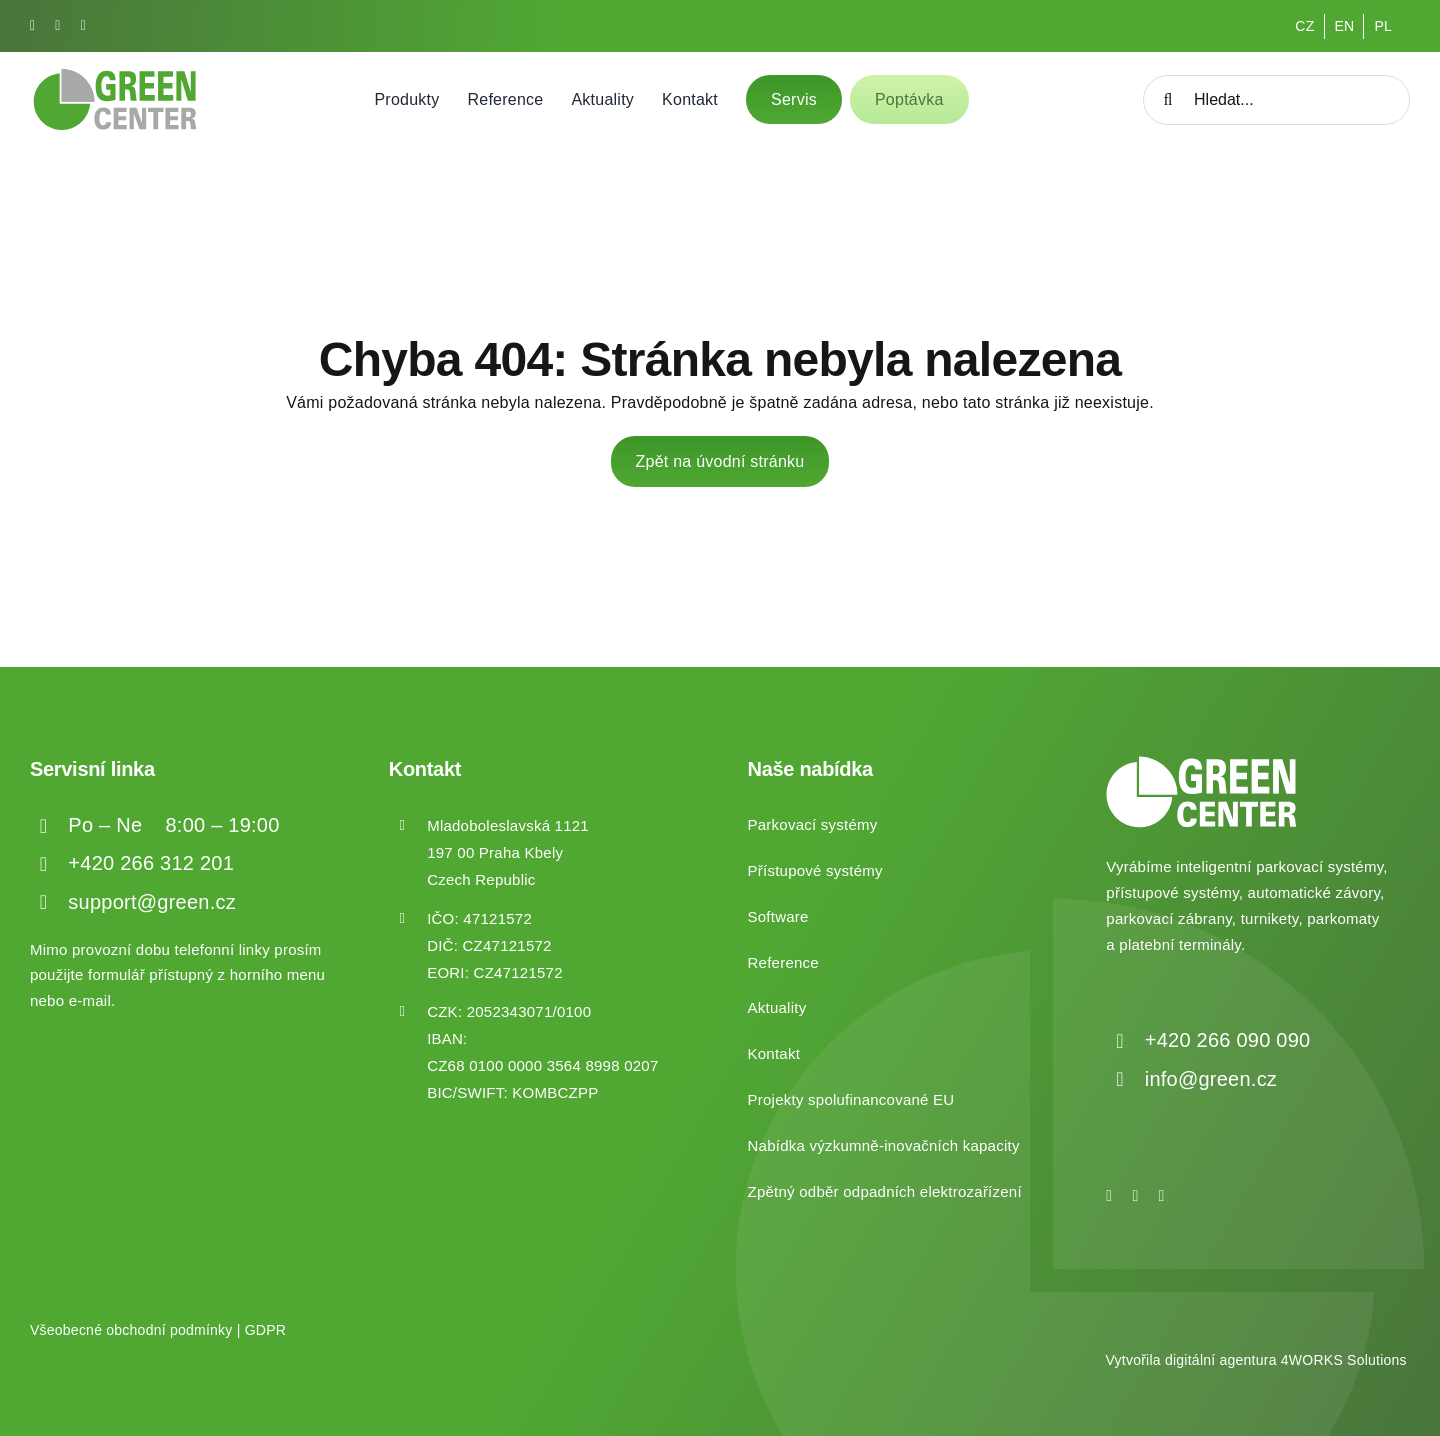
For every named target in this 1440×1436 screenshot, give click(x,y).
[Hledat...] (1276, 100)
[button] (40, 1395)
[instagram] (57, 26)
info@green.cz (1211, 1079)
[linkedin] (83, 26)
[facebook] (32, 26)
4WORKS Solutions (1344, 1360)
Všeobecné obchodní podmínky (131, 1330)
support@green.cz (152, 902)
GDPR (265, 1330)
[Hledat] (1168, 100)
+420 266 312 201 (151, 863)
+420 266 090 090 (1228, 1040)
